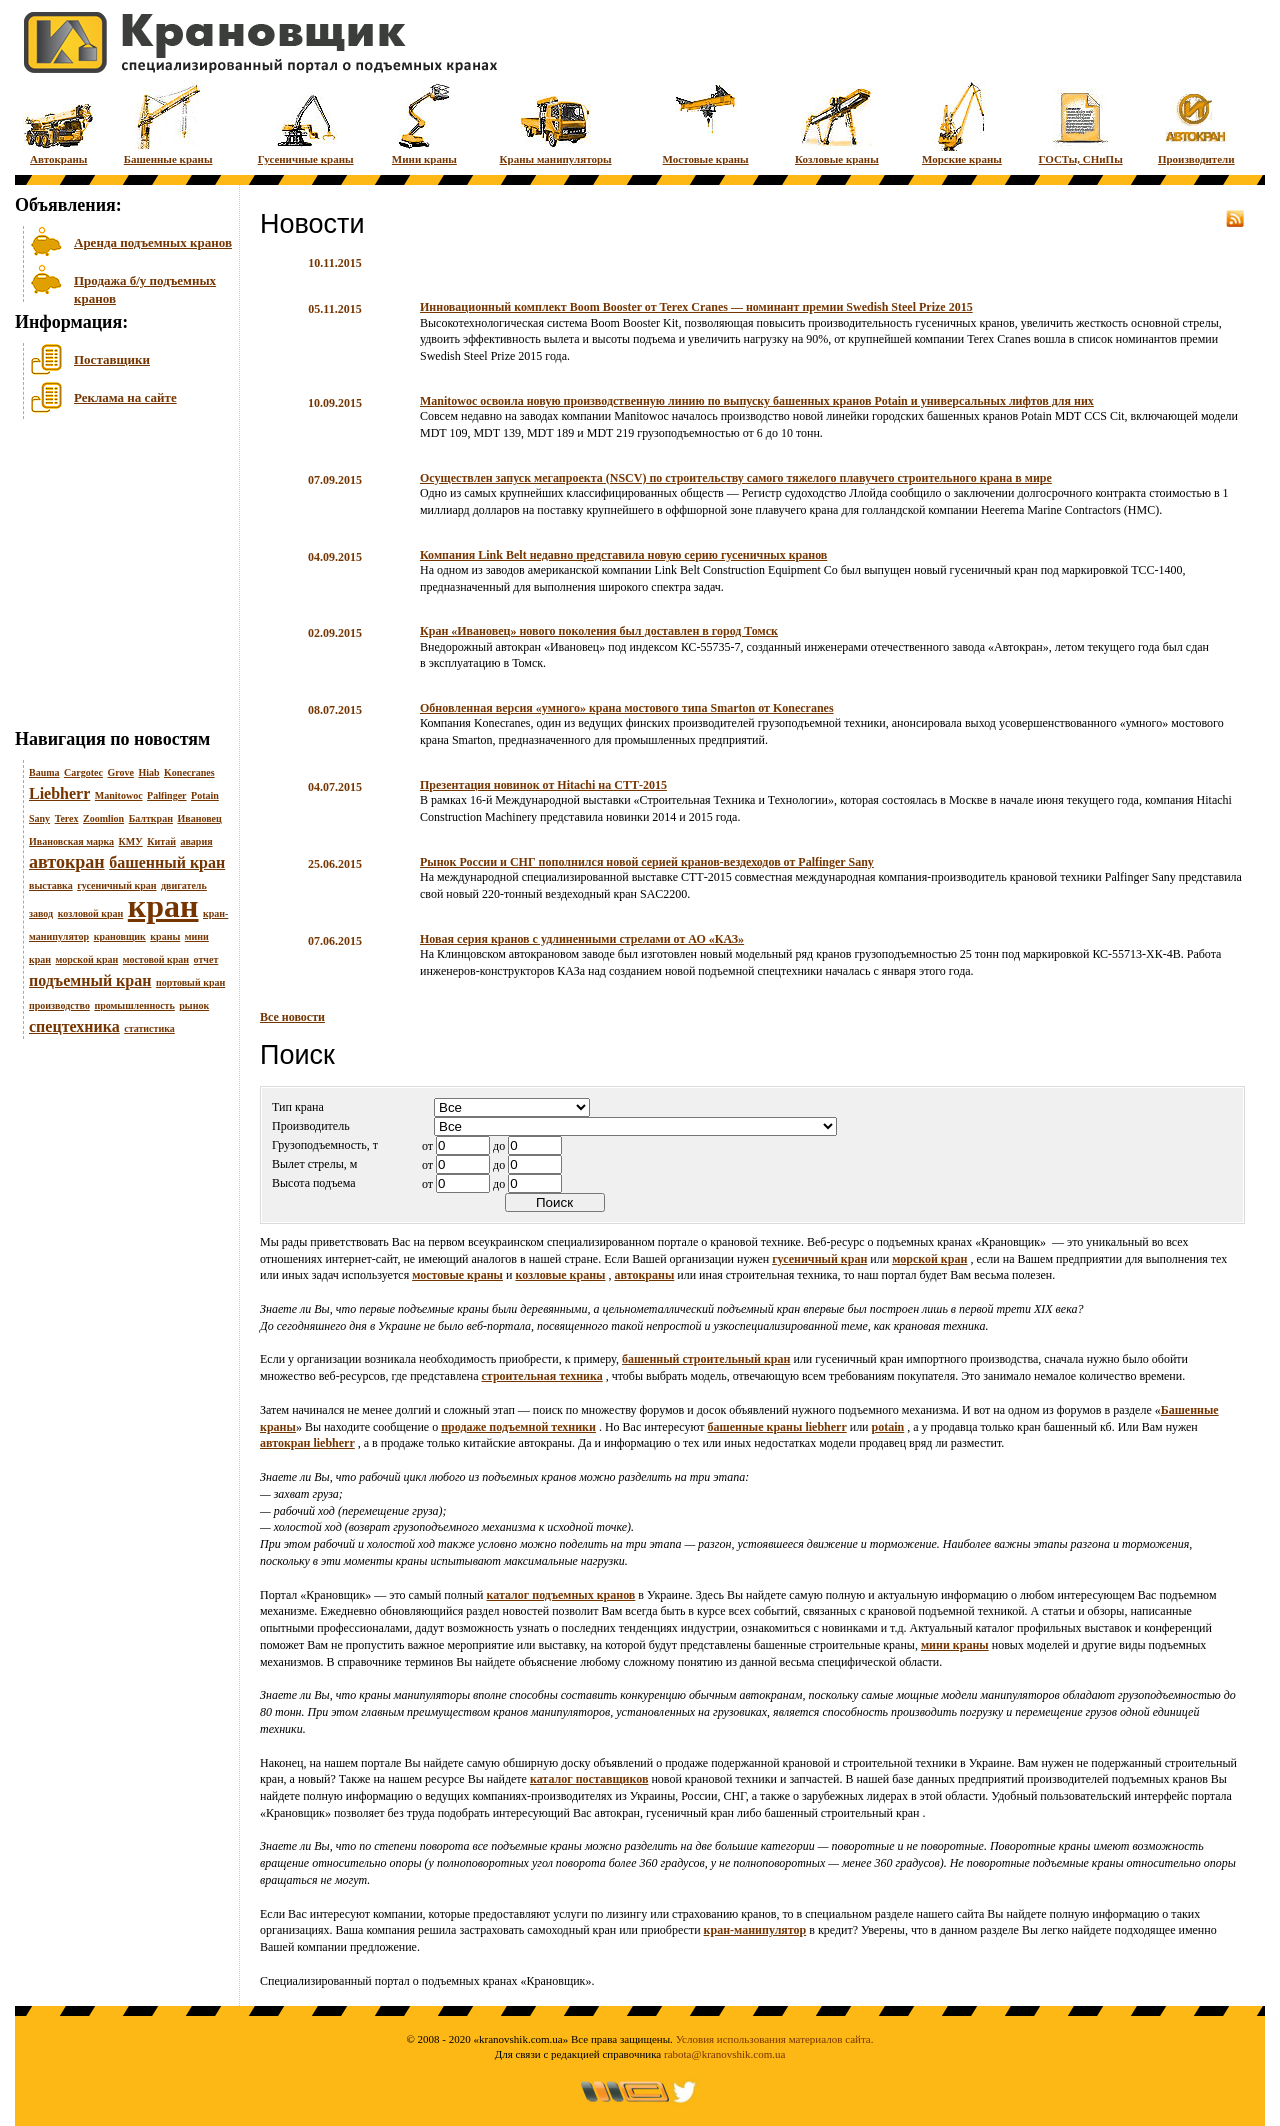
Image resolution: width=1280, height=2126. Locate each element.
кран (163, 906)
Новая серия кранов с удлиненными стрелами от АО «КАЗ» (582, 939)
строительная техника (542, 1376)
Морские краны (962, 122)
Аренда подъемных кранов (153, 242)
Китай (161, 841)
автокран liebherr (307, 1443)
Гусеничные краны (306, 122)
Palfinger (166, 795)
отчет (206, 959)
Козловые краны (837, 122)
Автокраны (58, 122)
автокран (67, 862)
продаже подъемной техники (518, 1427)
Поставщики (112, 359)
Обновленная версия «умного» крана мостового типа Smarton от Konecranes (627, 708)
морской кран (87, 959)
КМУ (131, 841)
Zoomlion (103, 818)
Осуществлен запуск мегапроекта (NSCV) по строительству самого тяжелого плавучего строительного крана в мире (736, 478)
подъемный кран (90, 980)
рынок (194, 1005)
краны (165, 936)
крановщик (120, 936)
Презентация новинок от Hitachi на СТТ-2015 (543, 785)
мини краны (955, 1645)
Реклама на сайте (125, 397)
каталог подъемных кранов (561, 1595)
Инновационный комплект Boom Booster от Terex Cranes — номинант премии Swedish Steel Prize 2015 (696, 307)
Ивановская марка (71, 841)
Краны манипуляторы (556, 122)
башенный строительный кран (706, 1359)
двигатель (184, 885)
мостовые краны (457, 1275)
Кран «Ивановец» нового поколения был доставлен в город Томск (599, 631)
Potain (205, 795)
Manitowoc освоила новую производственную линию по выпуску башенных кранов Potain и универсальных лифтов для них (757, 401)
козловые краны (560, 1275)
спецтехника (74, 1026)
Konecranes (189, 772)
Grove (120, 772)
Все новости (292, 1017)
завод (41, 913)
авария (196, 841)
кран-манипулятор (755, 1930)
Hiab (148, 772)
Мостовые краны (706, 122)
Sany (39, 818)
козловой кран (91, 913)
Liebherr (59, 793)
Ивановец (199, 818)
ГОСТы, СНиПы (1081, 122)
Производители (1196, 122)
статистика (149, 1028)
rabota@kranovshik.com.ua (724, 2054)
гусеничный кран (116, 885)
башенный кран (167, 862)
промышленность (134, 1005)
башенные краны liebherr (777, 1427)
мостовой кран (156, 959)
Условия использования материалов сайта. (775, 2039)
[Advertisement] (115, 579)
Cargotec (83, 772)
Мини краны (424, 122)
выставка (51, 885)
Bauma (44, 772)
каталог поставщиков (589, 1779)
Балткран (151, 818)
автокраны (644, 1275)
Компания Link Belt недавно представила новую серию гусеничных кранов (623, 555)
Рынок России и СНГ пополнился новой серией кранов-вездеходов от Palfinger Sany (647, 862)
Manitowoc (119, 795)
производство (59, 1005)
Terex (67, 818)
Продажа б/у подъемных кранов (145, 287)
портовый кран (190, 982)
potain (888, 1427)
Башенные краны (168, 122)
